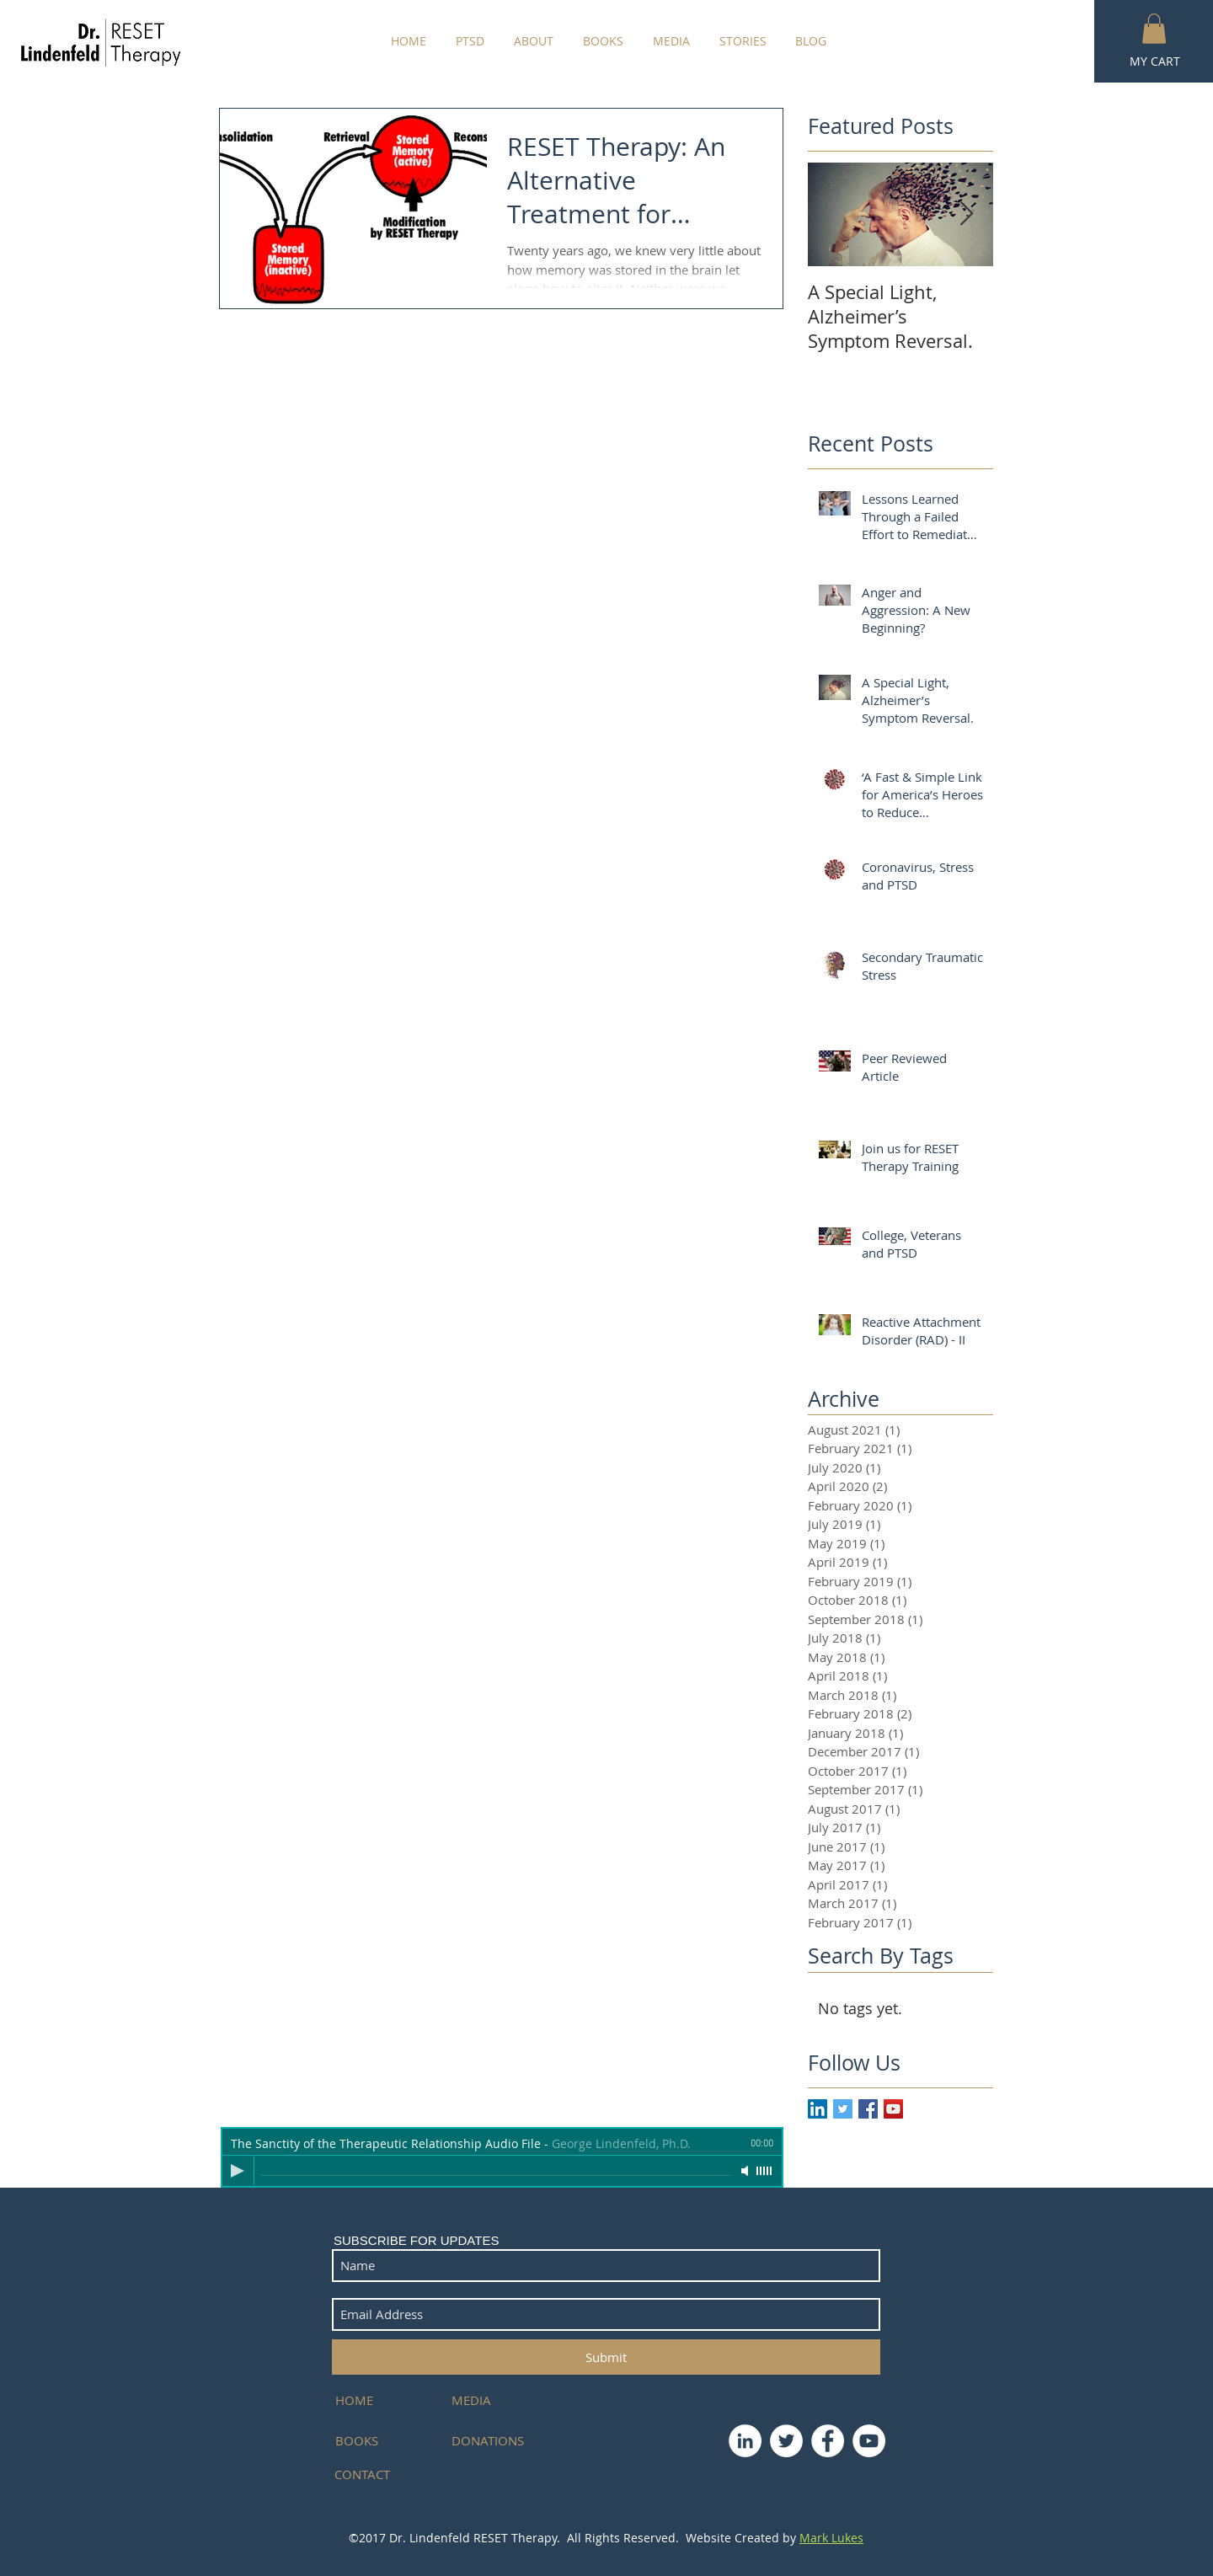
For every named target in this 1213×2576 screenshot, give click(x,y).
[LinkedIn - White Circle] (745, 2440)
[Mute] (746, 2170)
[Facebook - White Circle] (827, 2440)
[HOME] (383, 2400)
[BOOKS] (383, 2440)
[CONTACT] (375, 2474)
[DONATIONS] (492, 2440)
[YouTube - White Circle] (868, 2440)
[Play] (237, 2171)
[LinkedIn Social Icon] (817, 2109)
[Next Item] (966, 214)
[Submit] (606, 2357)
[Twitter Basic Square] (842, 2109)
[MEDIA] (492, 2400)
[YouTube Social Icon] (893, 2109)
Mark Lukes (831, 2538)
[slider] (764, 2171)
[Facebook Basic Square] (868, 2109)
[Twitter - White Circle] (786, 2440)
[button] (1154, 28)
